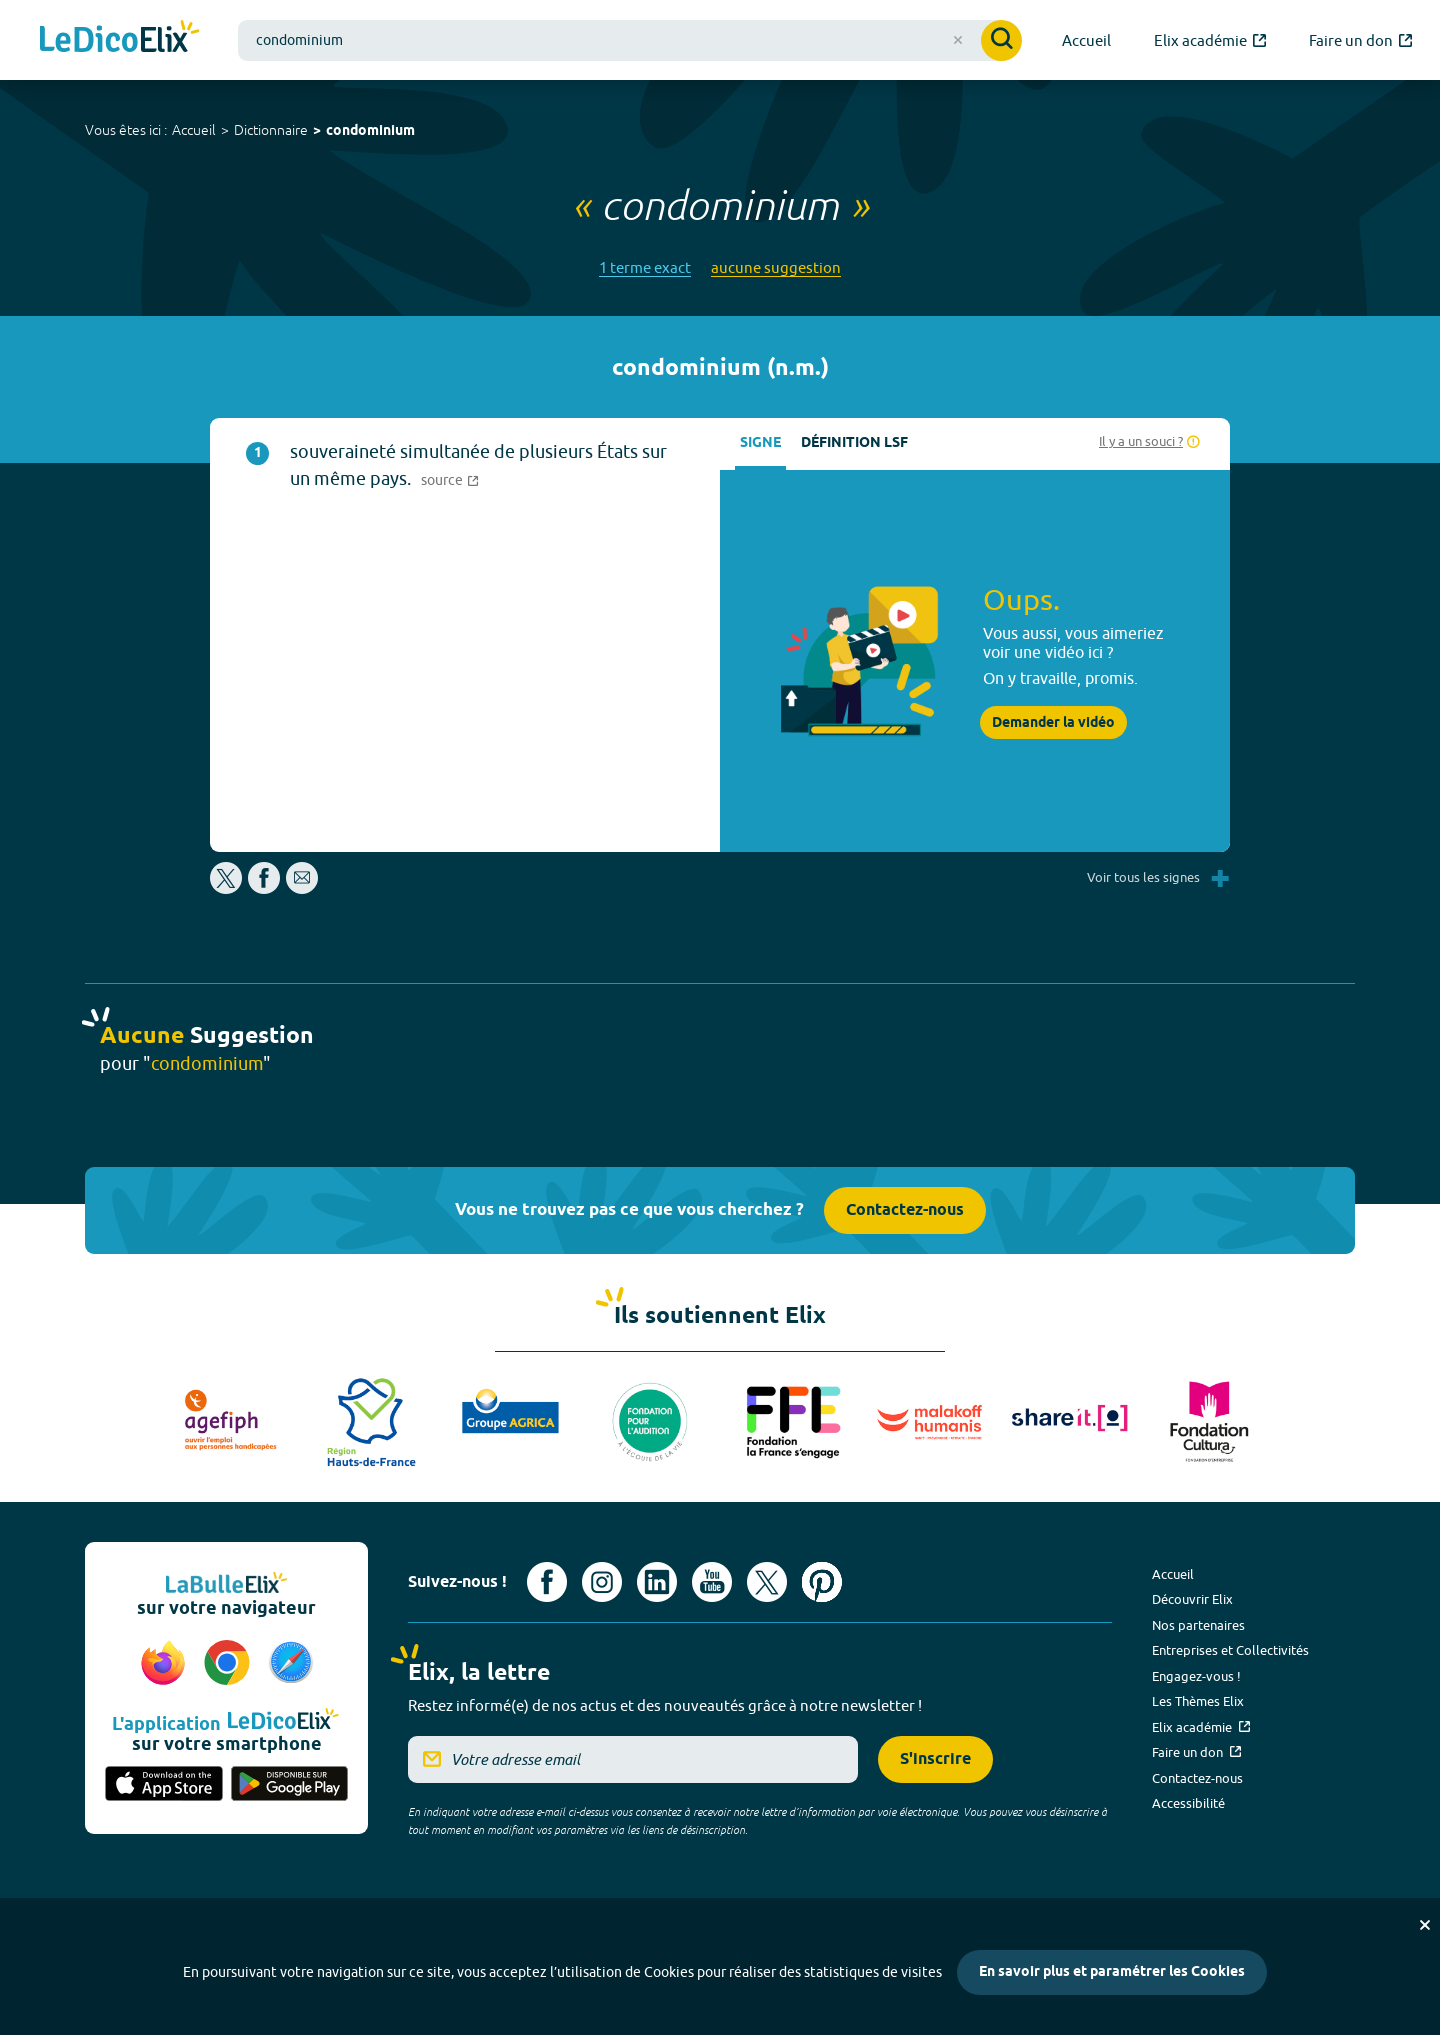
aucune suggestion (776, 267)
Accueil (194, 130)
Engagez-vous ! (1196, 1676)
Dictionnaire (271, 130)
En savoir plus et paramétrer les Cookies (1112, 1972)
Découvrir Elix (1192, 1599)
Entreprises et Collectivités (1230, 1650)
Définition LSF (854, 443)
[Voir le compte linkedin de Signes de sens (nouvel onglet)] (657, 1582)
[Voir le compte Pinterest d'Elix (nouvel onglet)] (822, 1582)
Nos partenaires (1198, 1625)
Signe (760, 443)
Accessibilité (1188, 1803)
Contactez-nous (905, 1210)
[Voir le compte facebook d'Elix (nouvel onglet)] (547, 1582)
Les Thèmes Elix (1198, 1701)
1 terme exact (645, 267)
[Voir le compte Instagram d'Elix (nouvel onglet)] (602, 1582)
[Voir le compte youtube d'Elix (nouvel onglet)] (712, 1582)
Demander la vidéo (1053, 723)
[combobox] (630, 40)
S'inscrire (935, 1759)
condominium (370, 131)
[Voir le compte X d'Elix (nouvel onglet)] (767, 1582)
